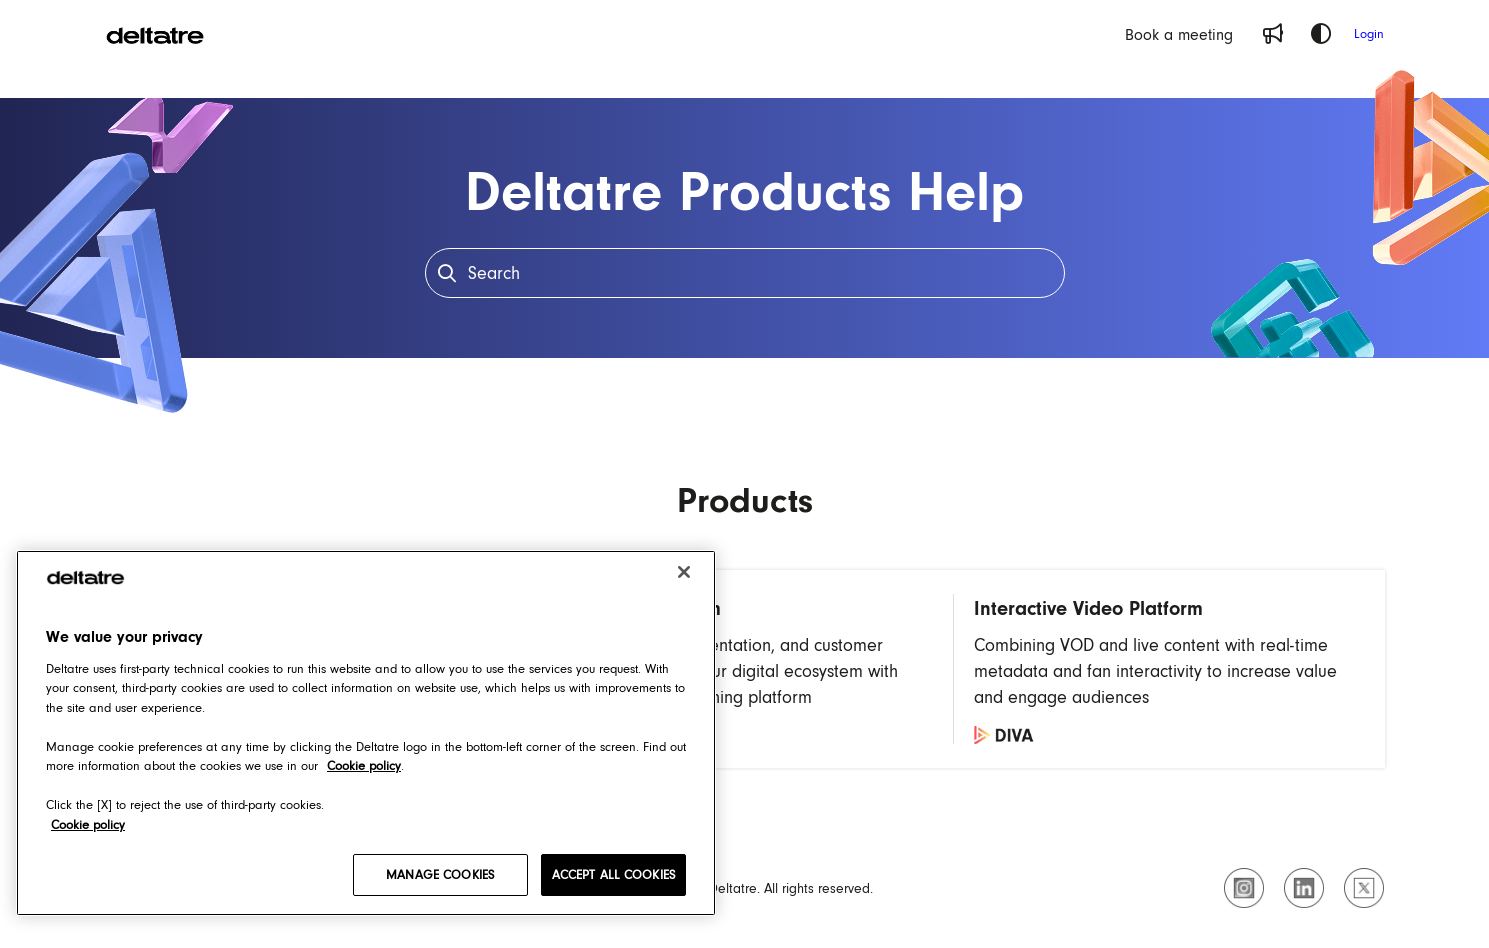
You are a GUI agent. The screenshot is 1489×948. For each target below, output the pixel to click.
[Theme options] (1321, 34)
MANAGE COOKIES (440, 874)
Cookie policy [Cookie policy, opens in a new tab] (364, 765)
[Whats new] (1273, 34)
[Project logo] (155, 34)
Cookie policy (88, 824)
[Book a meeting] (1179, 34)
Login (1369, 33)
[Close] (684, 572)
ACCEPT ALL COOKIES (613, 874)
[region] (366, 733)
